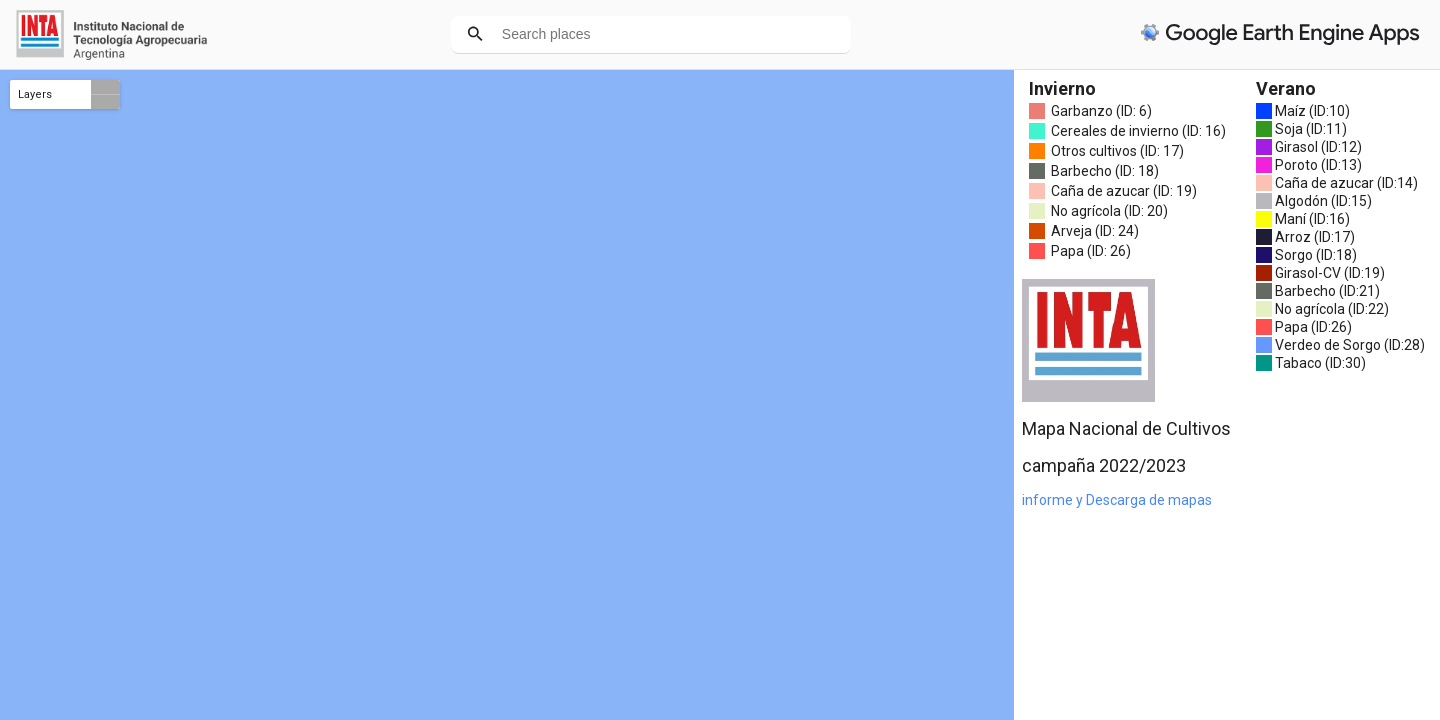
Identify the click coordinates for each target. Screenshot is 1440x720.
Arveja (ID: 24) (1095, 231)
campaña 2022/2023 (1104, 465)
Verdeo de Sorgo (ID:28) (1350, 345)
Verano (1286, 88)
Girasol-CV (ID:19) (1330, 273)
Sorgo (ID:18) (1316, 255)
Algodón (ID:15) (1323, 201)
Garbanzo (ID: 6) (1101, 111)
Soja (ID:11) (1311, 129)
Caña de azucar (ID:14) (1346, 183)
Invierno (1062, 88)
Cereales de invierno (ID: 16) (1138, 131)
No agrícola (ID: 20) (1109, 211)
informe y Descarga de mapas (1117, 500)
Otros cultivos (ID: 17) (1117, 151)
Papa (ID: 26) (1091, 251)
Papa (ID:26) (1313, 327)
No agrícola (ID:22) (1332, 309)
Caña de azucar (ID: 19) (1124, 191)
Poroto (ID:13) (1318, 165)
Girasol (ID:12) (1318, 147)
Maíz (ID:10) (1312, 111)
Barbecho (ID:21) (1327, 291)
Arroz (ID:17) (1315, 237)
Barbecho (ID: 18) (1105, 171)
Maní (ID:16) (1312, 219)
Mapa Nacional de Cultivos (1126, 428)
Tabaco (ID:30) (1320, 363)
